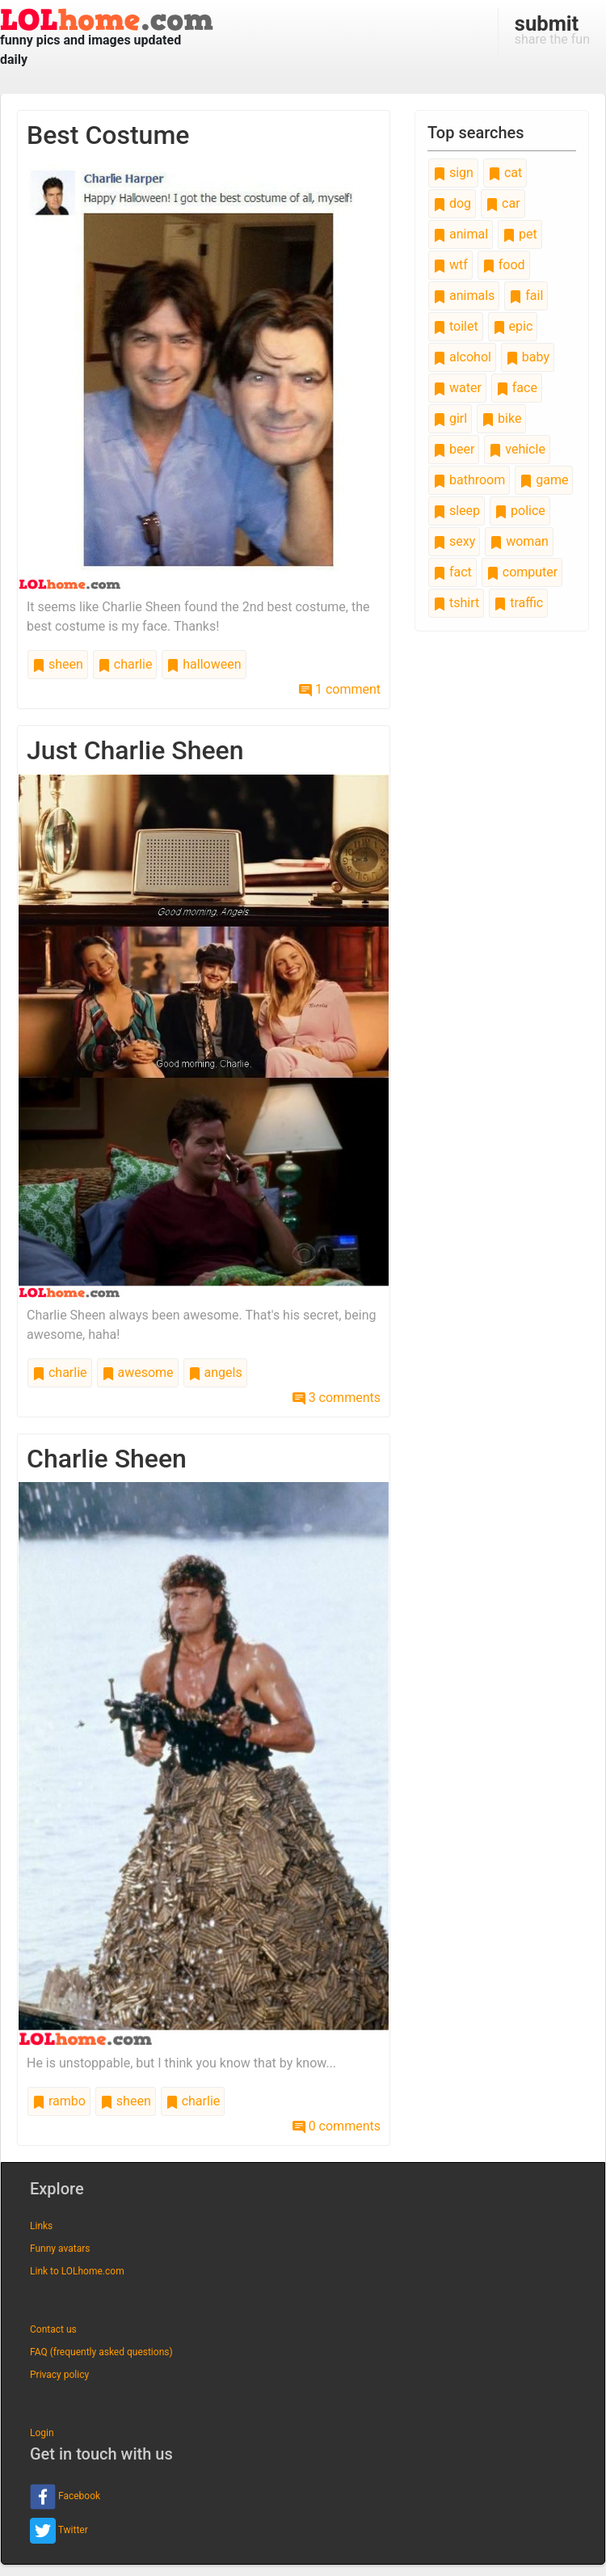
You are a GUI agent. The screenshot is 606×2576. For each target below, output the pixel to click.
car (503, 203)
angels (215, 1372)
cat (505, 172)
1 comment (340, 689)
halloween (203, 664)
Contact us (53, 2329)
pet (520, 234)
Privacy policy (59, 2374)
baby (527, 357)
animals (463, 295)
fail (526, 295)
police (519, 510)
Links (41, 2226)
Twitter (59, 2531)
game (544, 480)
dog (452, 203)
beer (453, 449)
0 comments (336, 2126)
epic (513, 326)
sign (453, 172)
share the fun (552, 29)
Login (42, 2433)
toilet (455, 326)
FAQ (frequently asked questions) (101, 2352)
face (516, 387)
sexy (454, 541)
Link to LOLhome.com (77, 2271)
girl (450, 418)
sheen (57, 664)
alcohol (462, 357)
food (503, 264)
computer (522, 572)
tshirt (456, 602)
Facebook (65, 2497)
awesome (138, 1372)
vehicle (517, 449)
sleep (456, 510)
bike (501, 418)
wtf (450, 264)
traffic (518, 602)
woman (519, 541)
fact (452, 572)
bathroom (469, 480)
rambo (59, 2101)
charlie (125, 664)
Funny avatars (60, 2248)
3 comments (336, 1397)
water (457, 387)
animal (460, 234)
